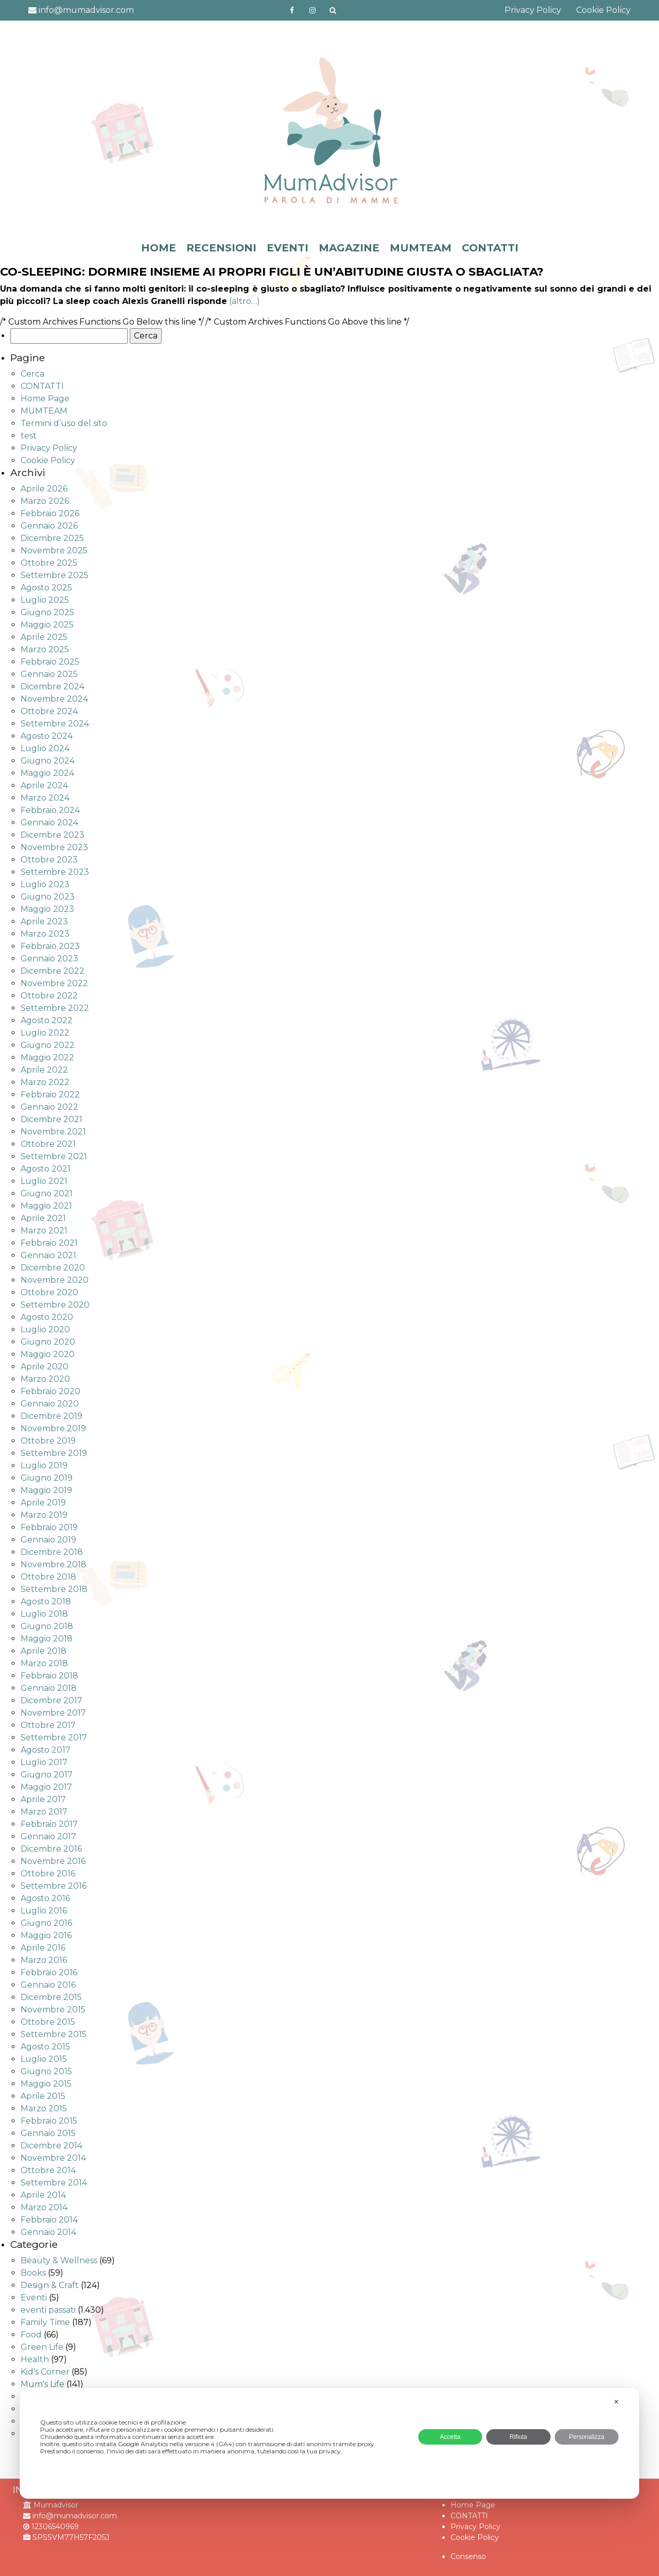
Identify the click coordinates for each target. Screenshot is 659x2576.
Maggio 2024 (47, 773)
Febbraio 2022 (50, 1094)
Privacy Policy (533, 10)
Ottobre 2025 (49, 563)
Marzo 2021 (44, 1230)
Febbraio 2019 (49, 1527)
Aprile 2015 (43, 2096)
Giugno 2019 (47, 1478)
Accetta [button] (450, 2437)
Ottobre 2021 (48, 1144)
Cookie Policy (603, 10)
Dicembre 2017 (51, 1700)
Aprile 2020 (44, 1366)
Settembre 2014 (54, 2183)
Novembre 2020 (55, 1280)
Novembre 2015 (53, 2009)
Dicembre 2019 (51, 1416)
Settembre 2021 (54, 1156)
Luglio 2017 (44, 1762)
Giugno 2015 (46, 2071)
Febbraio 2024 (50, 810)
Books (33, 2273)
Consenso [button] (468, 2556)
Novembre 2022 (54, 983)
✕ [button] (616, 2401)
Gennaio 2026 (49, 526)
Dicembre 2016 (51, 1849)
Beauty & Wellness (59, 2260)
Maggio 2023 (47, 909)
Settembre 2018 (54, 1589)
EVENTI (287, 248)
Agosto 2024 (47, 736)
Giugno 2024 (48, 761)
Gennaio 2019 (48, 1540)
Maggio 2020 (48, 1354)
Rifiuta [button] (518, 2437)
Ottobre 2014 (48, 2170)
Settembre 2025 (55, 575)
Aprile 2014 (43, 2195)
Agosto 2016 (45, 1898)
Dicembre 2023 (52, 835)
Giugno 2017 (47, 1775)
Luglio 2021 (44, 1181)
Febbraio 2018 (49, 1676)
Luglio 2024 (45, 748)
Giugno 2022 (48, 1045)
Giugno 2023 (48, 897)
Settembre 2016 (53, 1886)
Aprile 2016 (43, 1948)
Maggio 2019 (46, 1490)
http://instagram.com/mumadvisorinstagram (312, 10)
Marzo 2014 (44, 2207)
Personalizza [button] (586, 2437)
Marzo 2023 (45, 934)
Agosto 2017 (46, 1750)
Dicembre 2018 (52, 1552)
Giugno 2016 (46, 1923)
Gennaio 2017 (48, 1836)
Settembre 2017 (54, 1737)
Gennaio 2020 (50, 1404)
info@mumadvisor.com (81, 10)
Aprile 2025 (44, 637)
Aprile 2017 (43, 1799)
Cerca (32, 374)
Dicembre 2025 (52, 538)
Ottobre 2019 (48, 1441)
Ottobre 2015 (48, 2022)
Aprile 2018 (43, 1651)
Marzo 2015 (44, 2108)
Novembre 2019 (53, 1428)
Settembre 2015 (53, 2034)
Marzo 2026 (45, 501)
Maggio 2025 (47, 625)
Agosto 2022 (47, 1020)
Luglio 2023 (45, 884)
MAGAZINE (349, 248)
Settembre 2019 (54, 1453)
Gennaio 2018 (49, 1688)
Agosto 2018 (46, 1601)
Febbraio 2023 (50, 946)
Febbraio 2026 (50, 513)
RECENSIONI (221, 248)
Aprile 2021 (43, 1218)
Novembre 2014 (53, 2158)
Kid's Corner (45, 2372)
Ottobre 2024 (49, 711)
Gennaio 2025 (49, 674)
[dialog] (329, 2443)
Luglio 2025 (45, 600)
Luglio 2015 (44, 2059)
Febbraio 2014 (49, 2220)
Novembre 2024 (54, 699)
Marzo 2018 (44, 1663)
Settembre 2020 (55, 1305)
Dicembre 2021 (51, 1119)
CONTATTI (490, 248)
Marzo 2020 (45, 1379)
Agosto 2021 (46, 1169)
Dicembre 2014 (51, 2145)
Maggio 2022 (47, 1057)
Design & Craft (50, 2285)
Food (31, 2335)
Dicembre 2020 (53, 1268)
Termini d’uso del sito (64, 423)
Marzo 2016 (44, 1960)
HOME (158, 248)
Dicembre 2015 (51, 1997)
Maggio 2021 (46, 1206)
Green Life (42, 2347)
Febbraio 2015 (49, 2121)
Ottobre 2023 (49, 860)
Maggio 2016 (46, 1935)
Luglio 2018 (44, 1614)
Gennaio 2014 (48, 2232)
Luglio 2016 (44, 1911)
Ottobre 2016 (48, 1873)
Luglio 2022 (45, 1033)
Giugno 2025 (47, 612)
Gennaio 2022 (49, 1107)
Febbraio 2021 (49, 1243)
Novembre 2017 (53, 1713)
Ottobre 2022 (49, 996)
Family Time (45, 2322)
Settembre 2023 (55, 872)
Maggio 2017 (46, 1787)
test (29, 435)
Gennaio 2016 (48, 1985)
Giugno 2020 (48, 1342)
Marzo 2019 (44, 1515)
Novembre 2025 (54, 550)
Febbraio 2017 (49, 1824)
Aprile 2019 (43, 1502)
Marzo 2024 (45, 798)
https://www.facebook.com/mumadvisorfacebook (292, 10)
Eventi (34, 2297)
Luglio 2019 (44, 1465)
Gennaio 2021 (48, 1255)
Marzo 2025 (45, 649)
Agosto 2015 (45, 2047)
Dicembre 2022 (52, 971)
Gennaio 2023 (49, 958)
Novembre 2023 (54, 847)
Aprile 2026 (44, 489)
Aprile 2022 (44, 1070)
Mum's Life (42, 2384)
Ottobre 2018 (48, 1577)
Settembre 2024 (55, 723)
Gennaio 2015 (48, 2133)
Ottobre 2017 (48, 1725)
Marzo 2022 (45, 1082)
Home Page (45, 398)
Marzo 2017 (44, 1812)
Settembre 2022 (55, 1008)
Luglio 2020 (45, 1329)
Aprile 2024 (44, 785)
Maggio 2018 (47, 1638)
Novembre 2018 (53, 1564)
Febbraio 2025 (50, 662)
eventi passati (48, 2310)
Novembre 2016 (53, 1861)
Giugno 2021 (47, 1193)
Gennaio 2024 (49, 822)
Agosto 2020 (47, 1317)
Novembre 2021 (53, 1132)
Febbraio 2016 (49, 1972)
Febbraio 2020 (50, 1391)
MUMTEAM (421, 248)
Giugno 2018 (47, 1626)
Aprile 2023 (44, 921)
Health (35, 2359)
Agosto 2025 (46, 587)
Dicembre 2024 (52, 686)
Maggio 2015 (46, 2084)
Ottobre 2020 (49, 1292)
